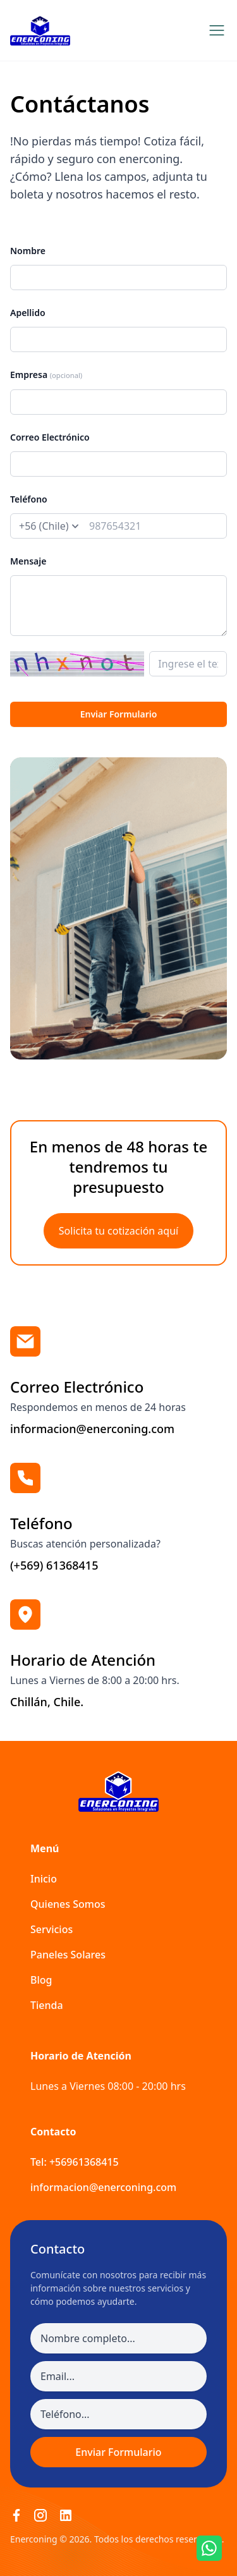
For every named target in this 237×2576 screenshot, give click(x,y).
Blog (41, 1980)
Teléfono (28, 499)
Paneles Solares (68, 1955)
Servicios (51, 1929)
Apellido (28, 313)
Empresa (46, 375)
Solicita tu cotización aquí (118, 1231)
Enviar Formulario (118, 714)
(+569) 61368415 (54, 1565)
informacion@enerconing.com (92, 1428)
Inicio (43, 1879)
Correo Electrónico (50, 437)
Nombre (28, 251)
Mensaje (28, 561)
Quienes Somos (68, 1904)
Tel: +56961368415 (74, 2162)
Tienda (46, 2005)
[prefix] (48, 526)
